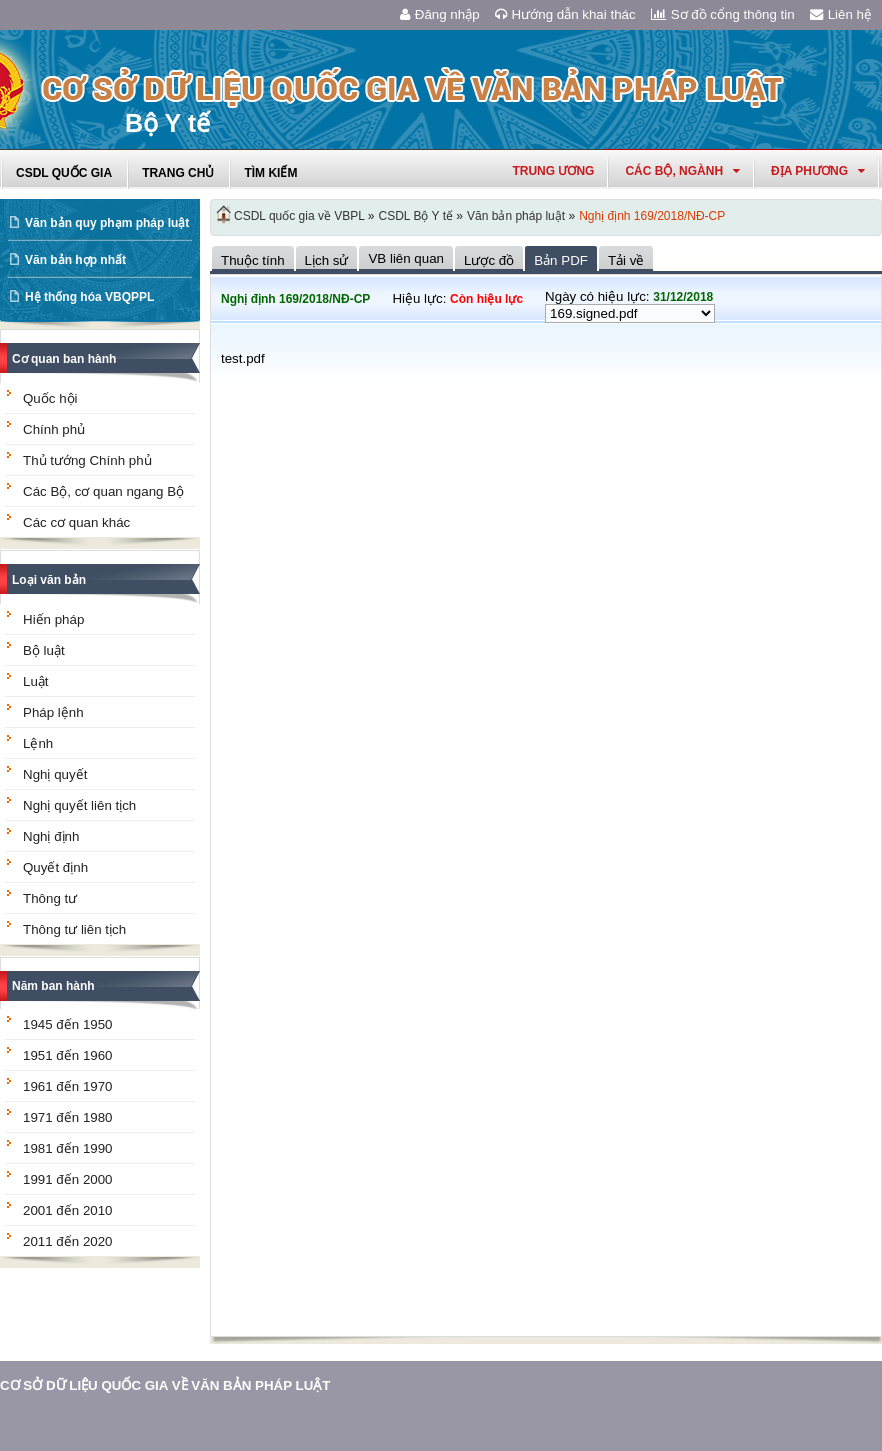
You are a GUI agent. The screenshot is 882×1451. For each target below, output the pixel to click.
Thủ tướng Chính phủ (87, 460)
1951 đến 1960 (68, 1055)
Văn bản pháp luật (516, 216)
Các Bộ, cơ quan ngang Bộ (103, 491)
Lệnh (38, 743)
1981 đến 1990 (68, 1148)
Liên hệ (841, 14)
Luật (36, 681)
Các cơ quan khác (76, 522)
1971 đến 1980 (68, 1117)
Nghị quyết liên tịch (79, 805)
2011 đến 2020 (68, 1241)
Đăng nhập (440, 14)
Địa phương (818, 171)
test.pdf (243, 358)
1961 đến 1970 (68, 1086)
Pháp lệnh (53, 712)
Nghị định (51, 836)
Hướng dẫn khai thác (565, 14)
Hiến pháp (53, 619)
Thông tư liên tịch (74, 929)
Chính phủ (54, 429)
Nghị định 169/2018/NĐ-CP (652, 216)
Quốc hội (50, 398)
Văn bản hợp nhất (75, 260)
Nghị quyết (55, 774)
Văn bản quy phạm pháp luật (107, 223)
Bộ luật (44, 650)
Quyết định (55, 867)
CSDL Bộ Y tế (416, 216)
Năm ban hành (53, 986)
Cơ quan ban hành (64, 359)
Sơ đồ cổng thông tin (723, 14)
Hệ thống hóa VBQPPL (89, 297)
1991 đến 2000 (68, 1179)
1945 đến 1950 (68, 1024)
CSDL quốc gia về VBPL (299, 216)
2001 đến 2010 (68, 1210)
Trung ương (553, 171)
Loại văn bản (49, 580)
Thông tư (50, 898)
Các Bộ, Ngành (682, 171)
